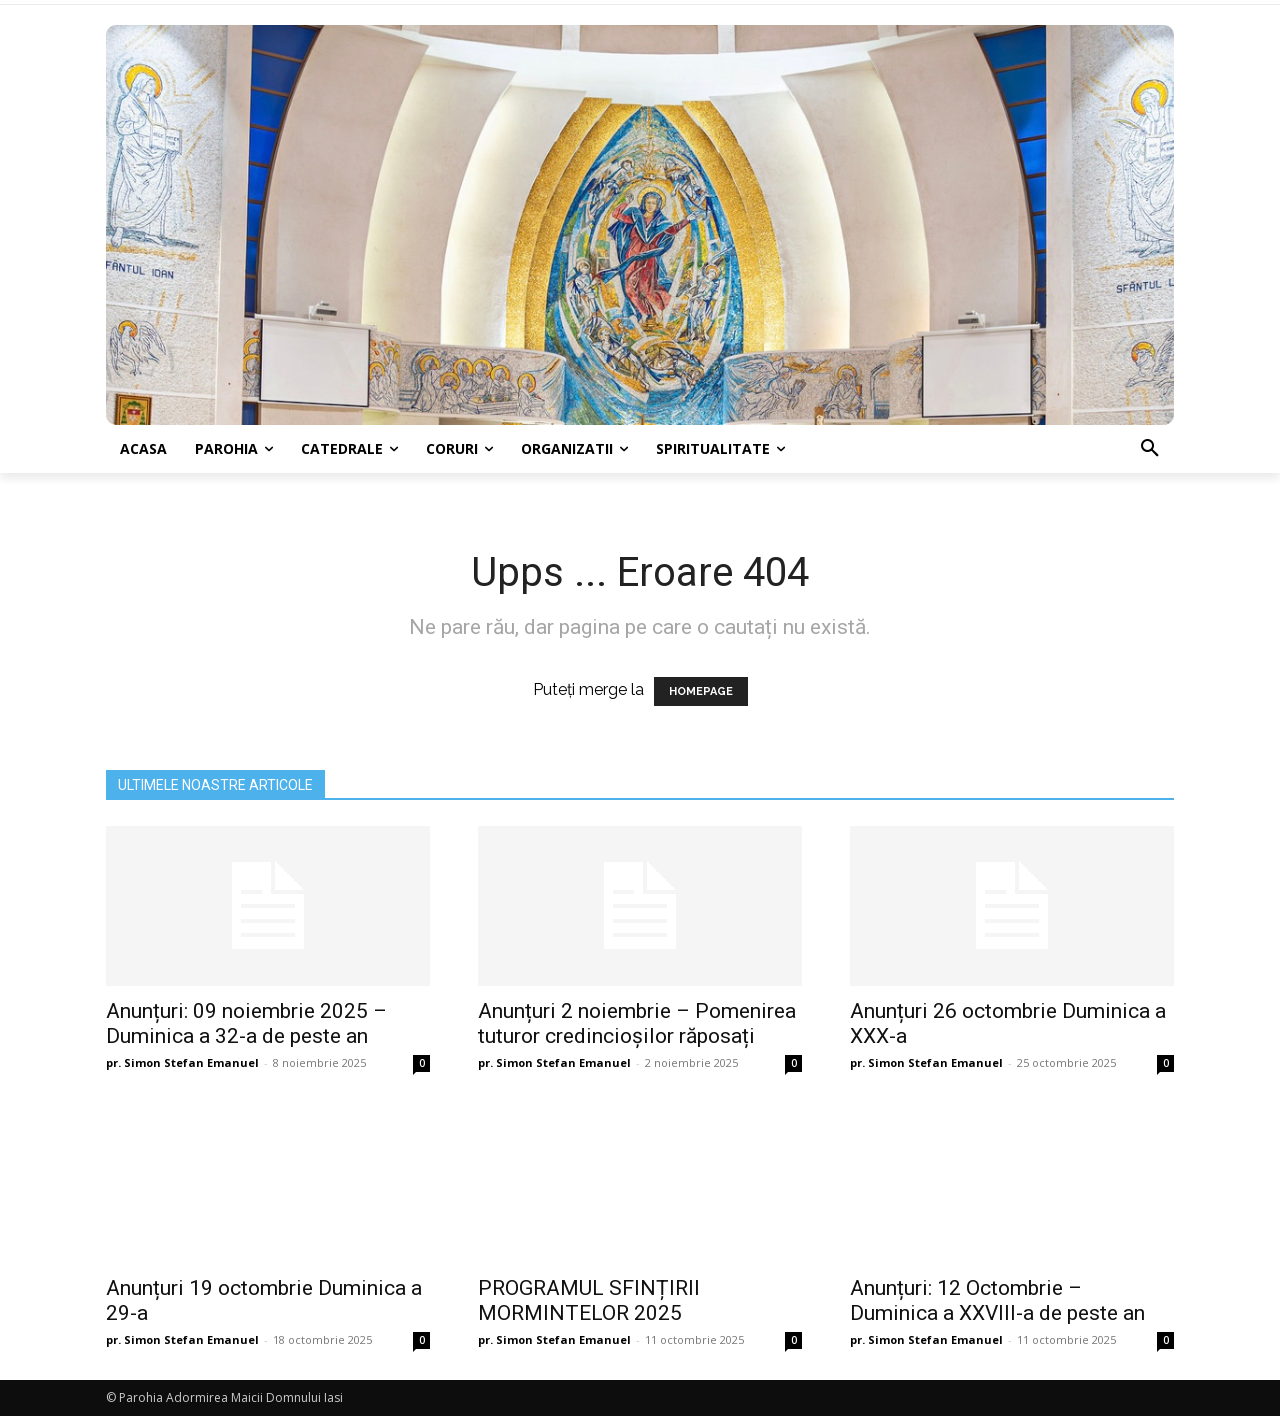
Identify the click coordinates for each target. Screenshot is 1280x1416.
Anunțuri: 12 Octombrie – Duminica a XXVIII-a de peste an (997, 1300)
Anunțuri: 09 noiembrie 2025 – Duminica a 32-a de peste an (246, 1023)
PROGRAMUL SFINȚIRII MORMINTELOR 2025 (589, 1300)
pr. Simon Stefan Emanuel (182, 1062)
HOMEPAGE (701, 691)
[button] (1150, 449)
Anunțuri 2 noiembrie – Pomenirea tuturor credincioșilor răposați (637, 1023)
